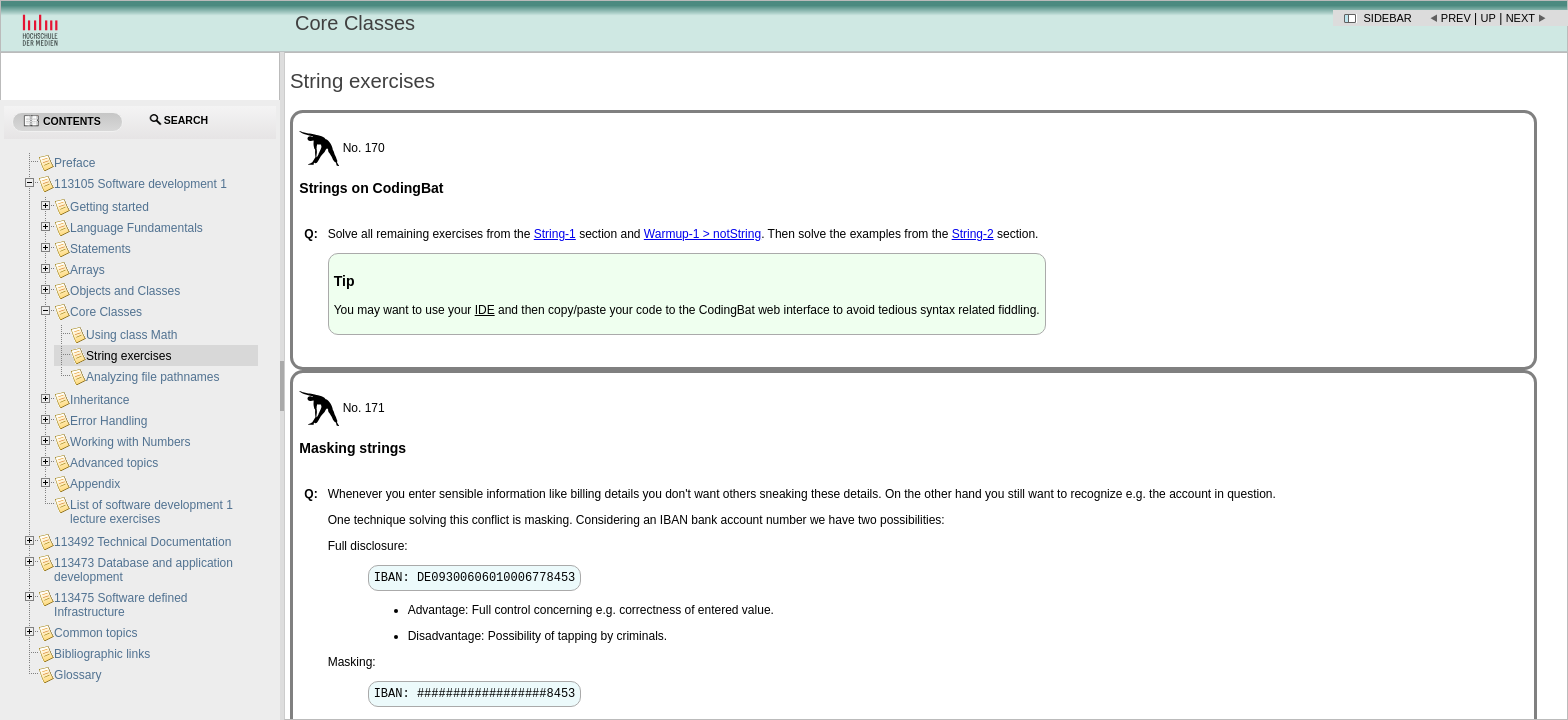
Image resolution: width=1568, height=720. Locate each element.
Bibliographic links (102, 654)
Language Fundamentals (136, 228)
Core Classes (106, 312)
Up (1488, 18)
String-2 (973, 234)
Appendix (95, 484)
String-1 (555, 234)
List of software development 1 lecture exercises (151, 512)
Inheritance (99, 400)
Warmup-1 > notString (702, 234)
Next (1520, 18)
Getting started (109, 207)
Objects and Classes (125, 291)
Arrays (87, 270)
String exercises (128, 356)
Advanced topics (114, 463)
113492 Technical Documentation (142, 542)
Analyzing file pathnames (152, 377)
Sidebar (1388, 18)
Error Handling (108, 421)
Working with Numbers (130, 442)
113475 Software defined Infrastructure (120, 605)
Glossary (77, 675)
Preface (74, 163)
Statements (100, 249)
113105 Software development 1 (140, 184)
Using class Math (131, 335)
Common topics (95, 633)
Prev (1456, 18)
